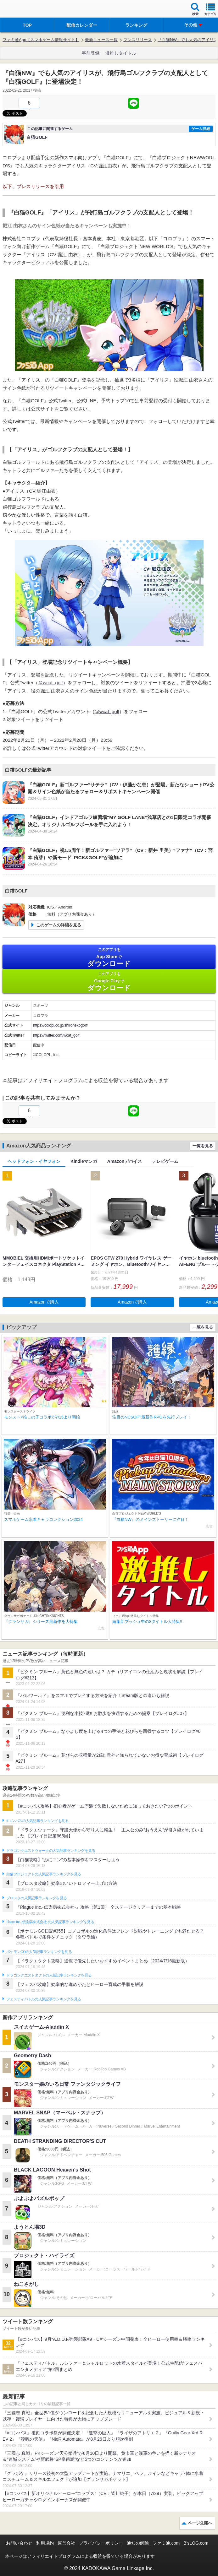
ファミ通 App (24, 9)
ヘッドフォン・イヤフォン (34, 1161)
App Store (109, 957)
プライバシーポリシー (101, 2543)
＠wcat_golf (50, 682)
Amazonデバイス (124, 1161)
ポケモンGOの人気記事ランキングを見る (39, 1952)
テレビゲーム (165, 1161)
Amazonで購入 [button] (44, 1301)
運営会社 (66, 2543)
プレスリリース (137, 39)
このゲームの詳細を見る (58, 925)
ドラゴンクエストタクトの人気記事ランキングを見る (49, 1975)
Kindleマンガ (83, 1161)
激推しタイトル (120, 53)
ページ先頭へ (200, 2523)
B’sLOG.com (195, 2543)
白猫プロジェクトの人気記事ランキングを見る (43, 1874)
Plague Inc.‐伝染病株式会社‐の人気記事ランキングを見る (50, 1922)
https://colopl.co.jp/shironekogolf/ (60, 1025)
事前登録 (90, 53)
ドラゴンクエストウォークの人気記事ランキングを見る (50, 1850)
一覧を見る (203, 1145)
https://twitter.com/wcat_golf (56, 1035)
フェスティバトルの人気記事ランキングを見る (43, 1999)
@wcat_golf (107, 711)
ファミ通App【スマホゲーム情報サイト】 (41, 39)
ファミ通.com (166, 2543)
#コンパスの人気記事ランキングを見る (37, 1821)
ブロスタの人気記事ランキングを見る (36, 1898)
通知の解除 (138, 2543)
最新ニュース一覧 (101, 39)
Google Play (109, 981)
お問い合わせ (19, 2543)
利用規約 (45, 2543)
